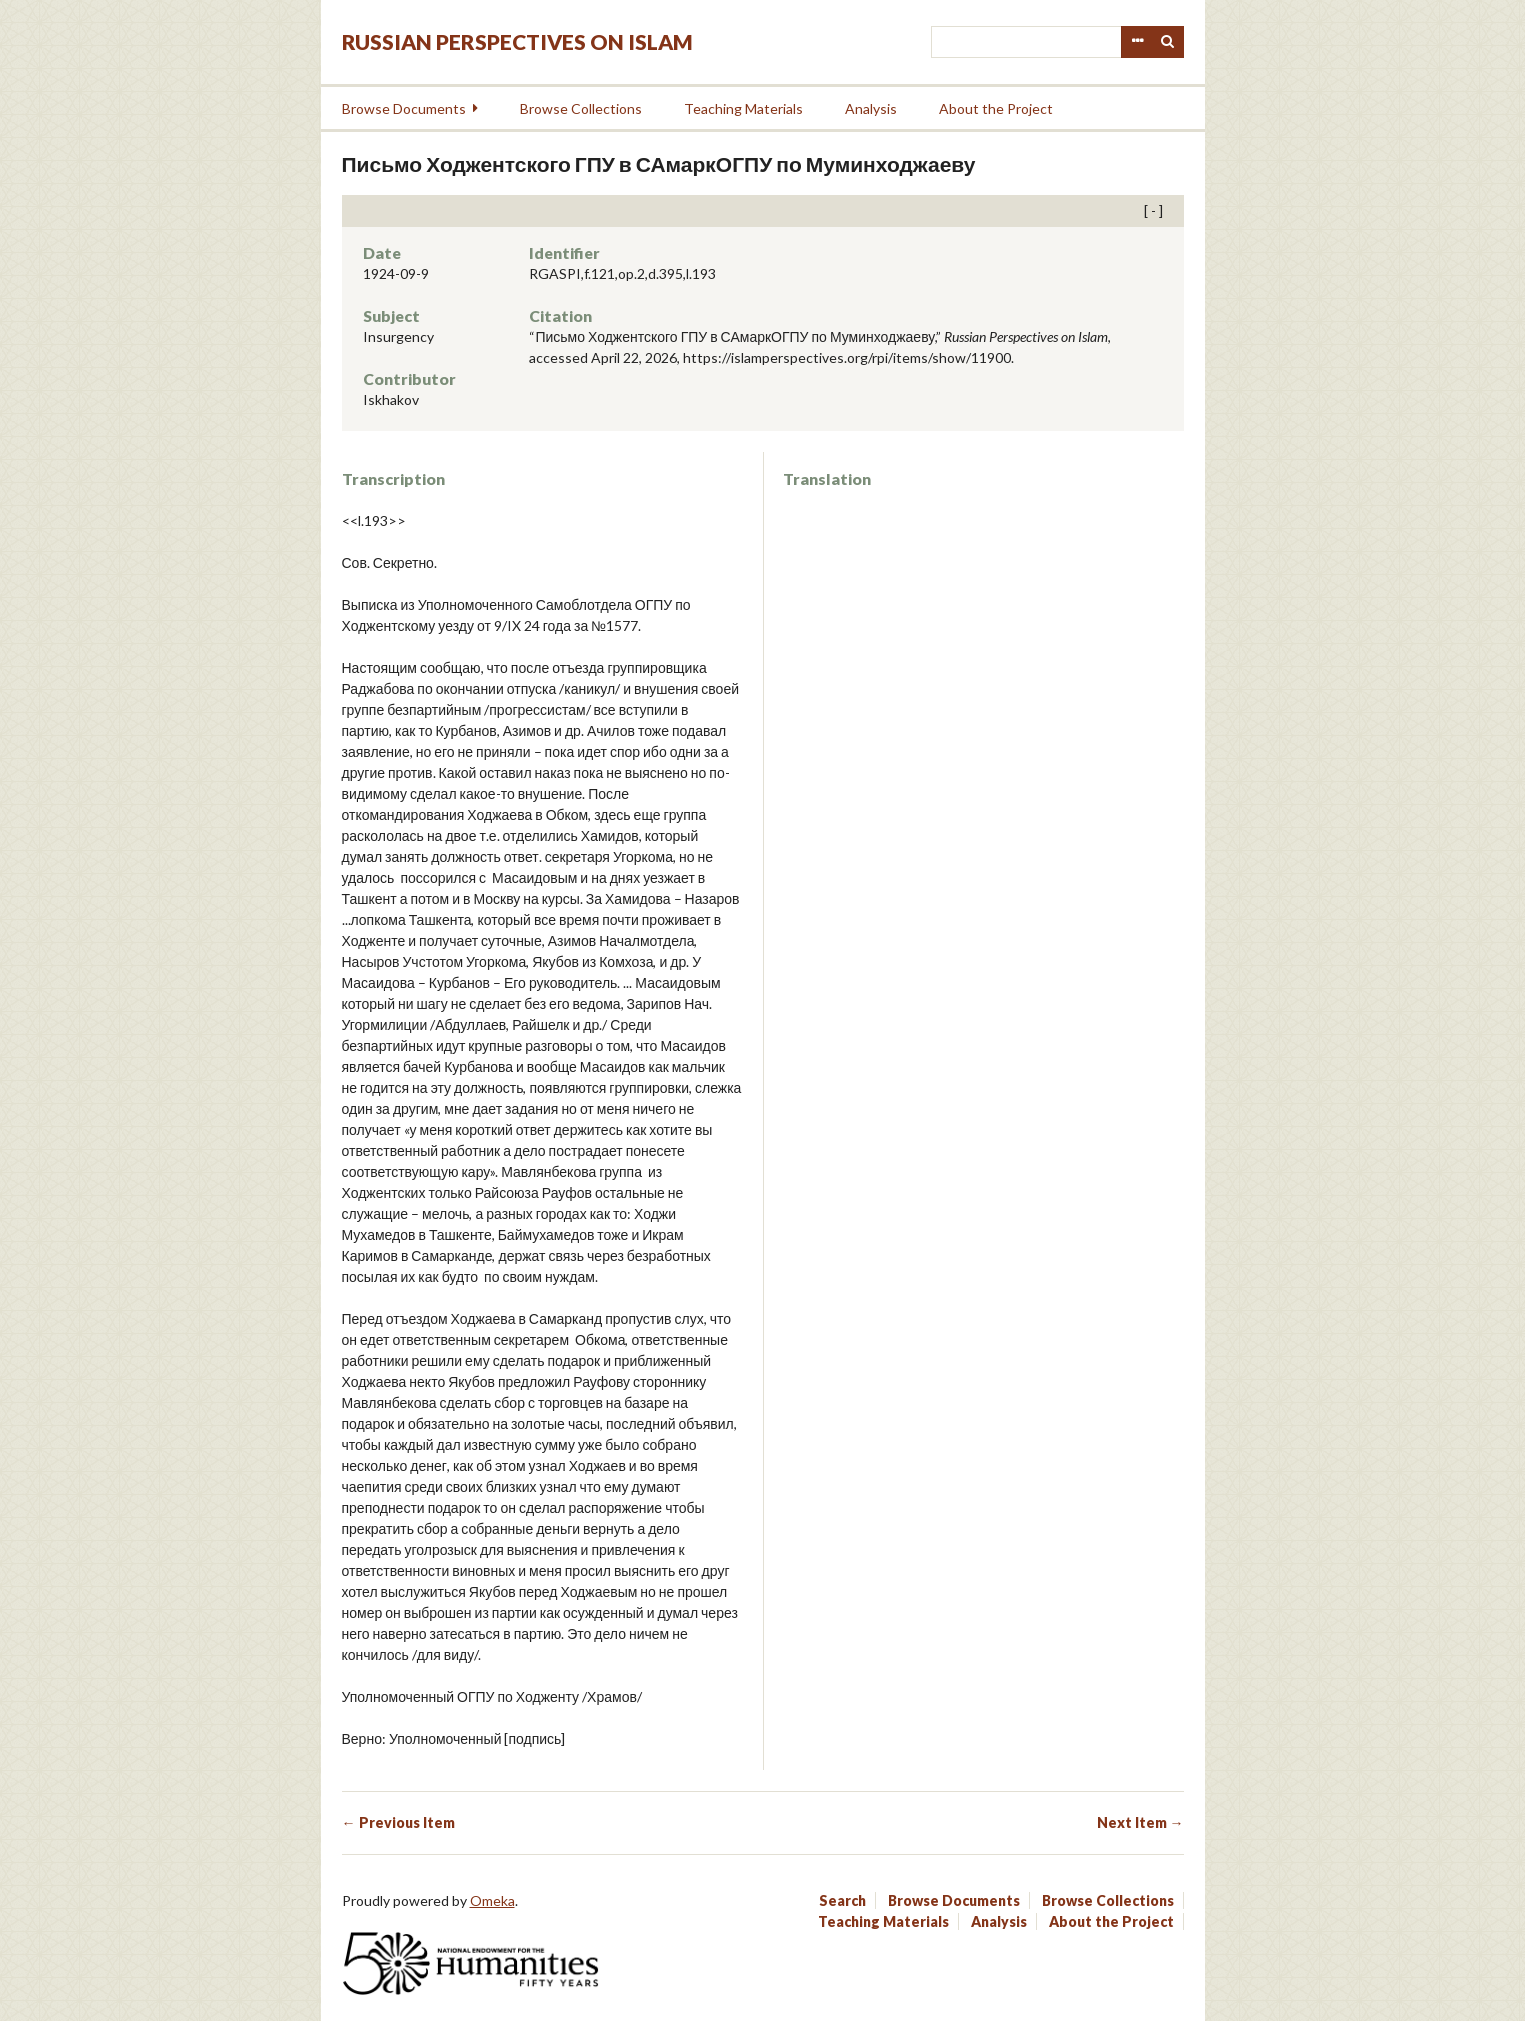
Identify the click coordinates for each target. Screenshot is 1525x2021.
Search (1168, 42)
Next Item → (1140, 1822)
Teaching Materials (743, 108)
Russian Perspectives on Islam (517, 41)
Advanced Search (1137, 42)
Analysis (871, 108)
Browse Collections (581, 108)
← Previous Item (398, 1822)
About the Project (996, 108)
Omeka (492, 1900)
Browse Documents (404, 108)
